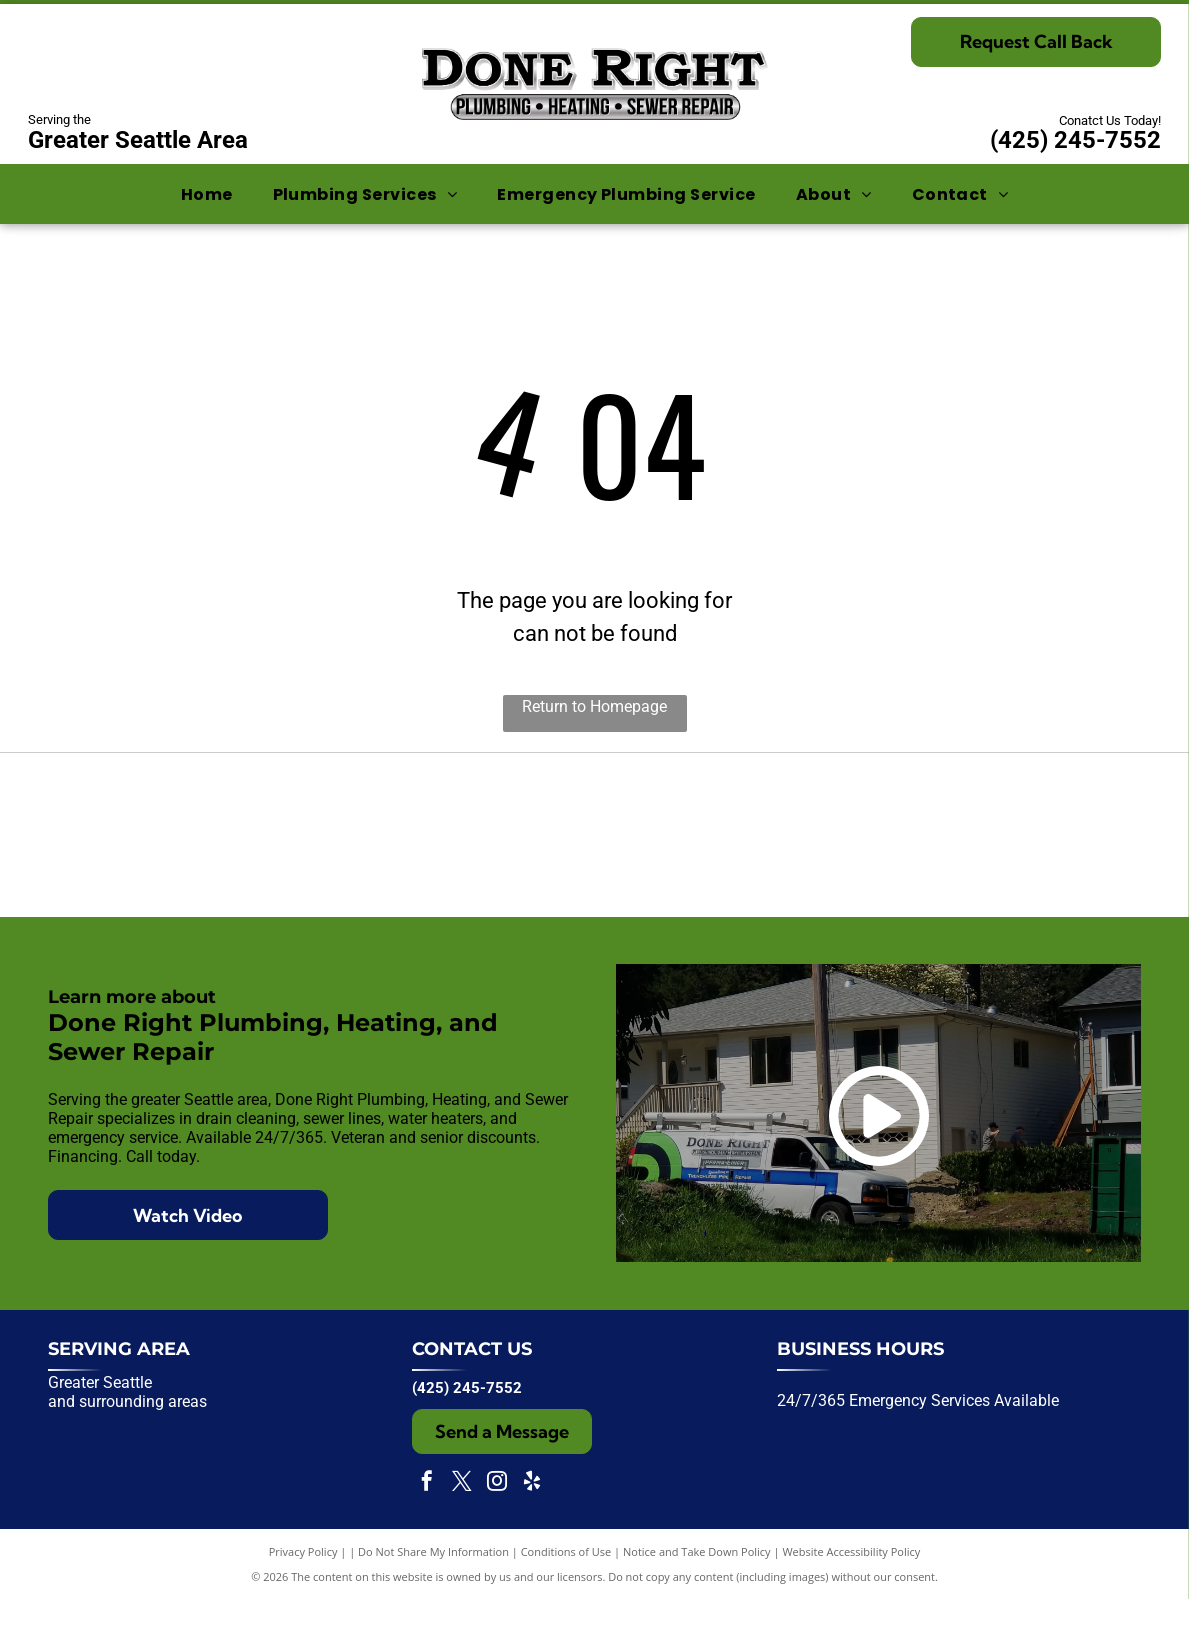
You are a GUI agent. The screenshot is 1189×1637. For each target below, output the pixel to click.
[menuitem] (207, 193)
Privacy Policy (303, 1589)
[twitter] (462, 1521)
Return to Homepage (594, 706)
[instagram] (497, 1521)
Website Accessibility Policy (851, 1589)
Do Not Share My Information (433, 1589)
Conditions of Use (566, 1589)
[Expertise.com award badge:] (595, 854)
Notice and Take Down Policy (697, 1589)
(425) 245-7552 (1075, 140)
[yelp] (532, 1521)
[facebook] (427, 1521)
